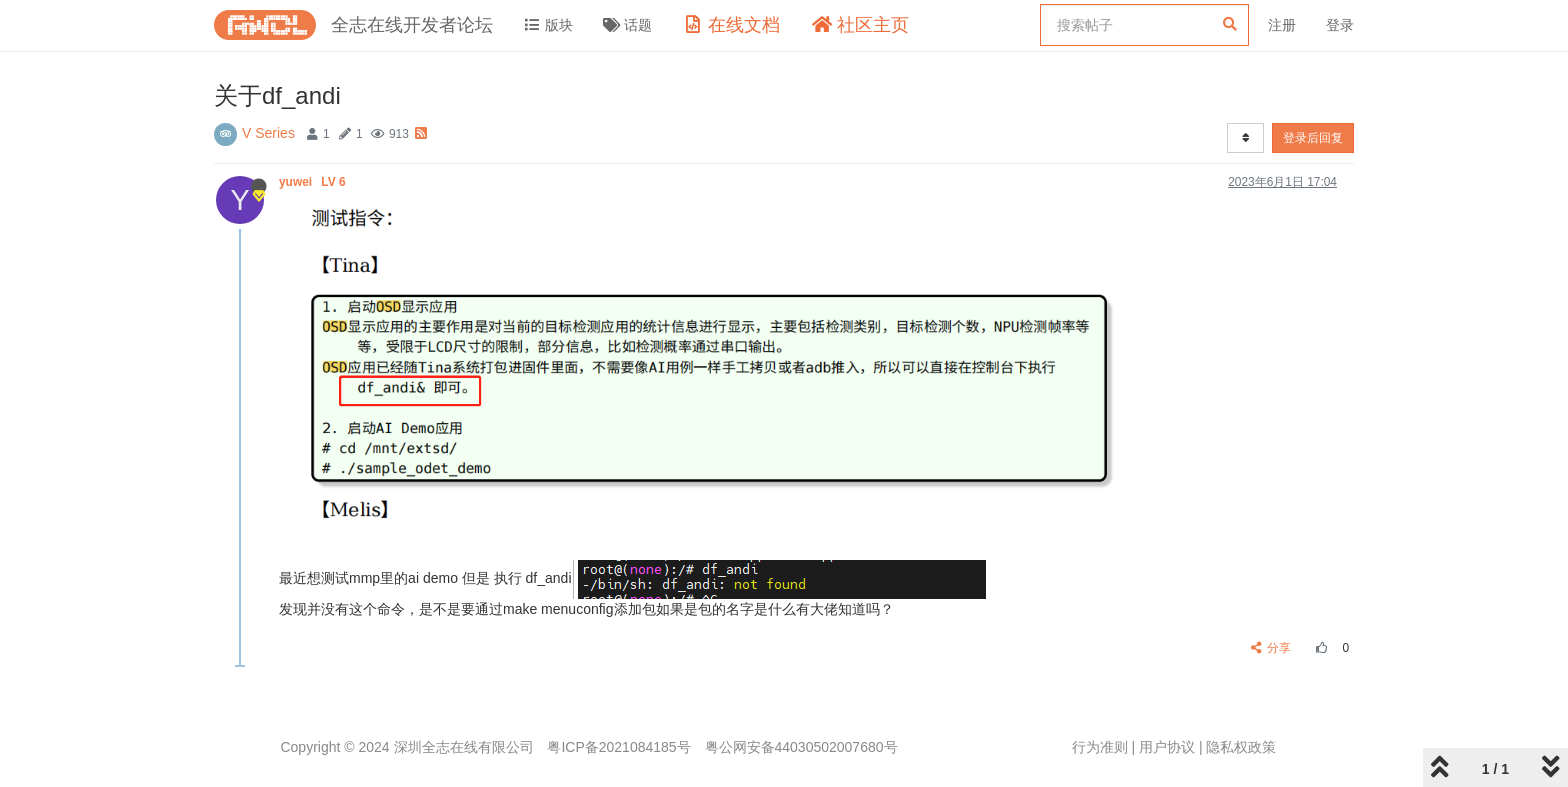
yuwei (314, 182)
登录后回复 (1313, 138)
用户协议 (1167, 747)
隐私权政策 (1241, 747)
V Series (268, 133)
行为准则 (1100, 747)
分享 (1271, 648)
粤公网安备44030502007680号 (801, 747)
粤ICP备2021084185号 (618, 747)
